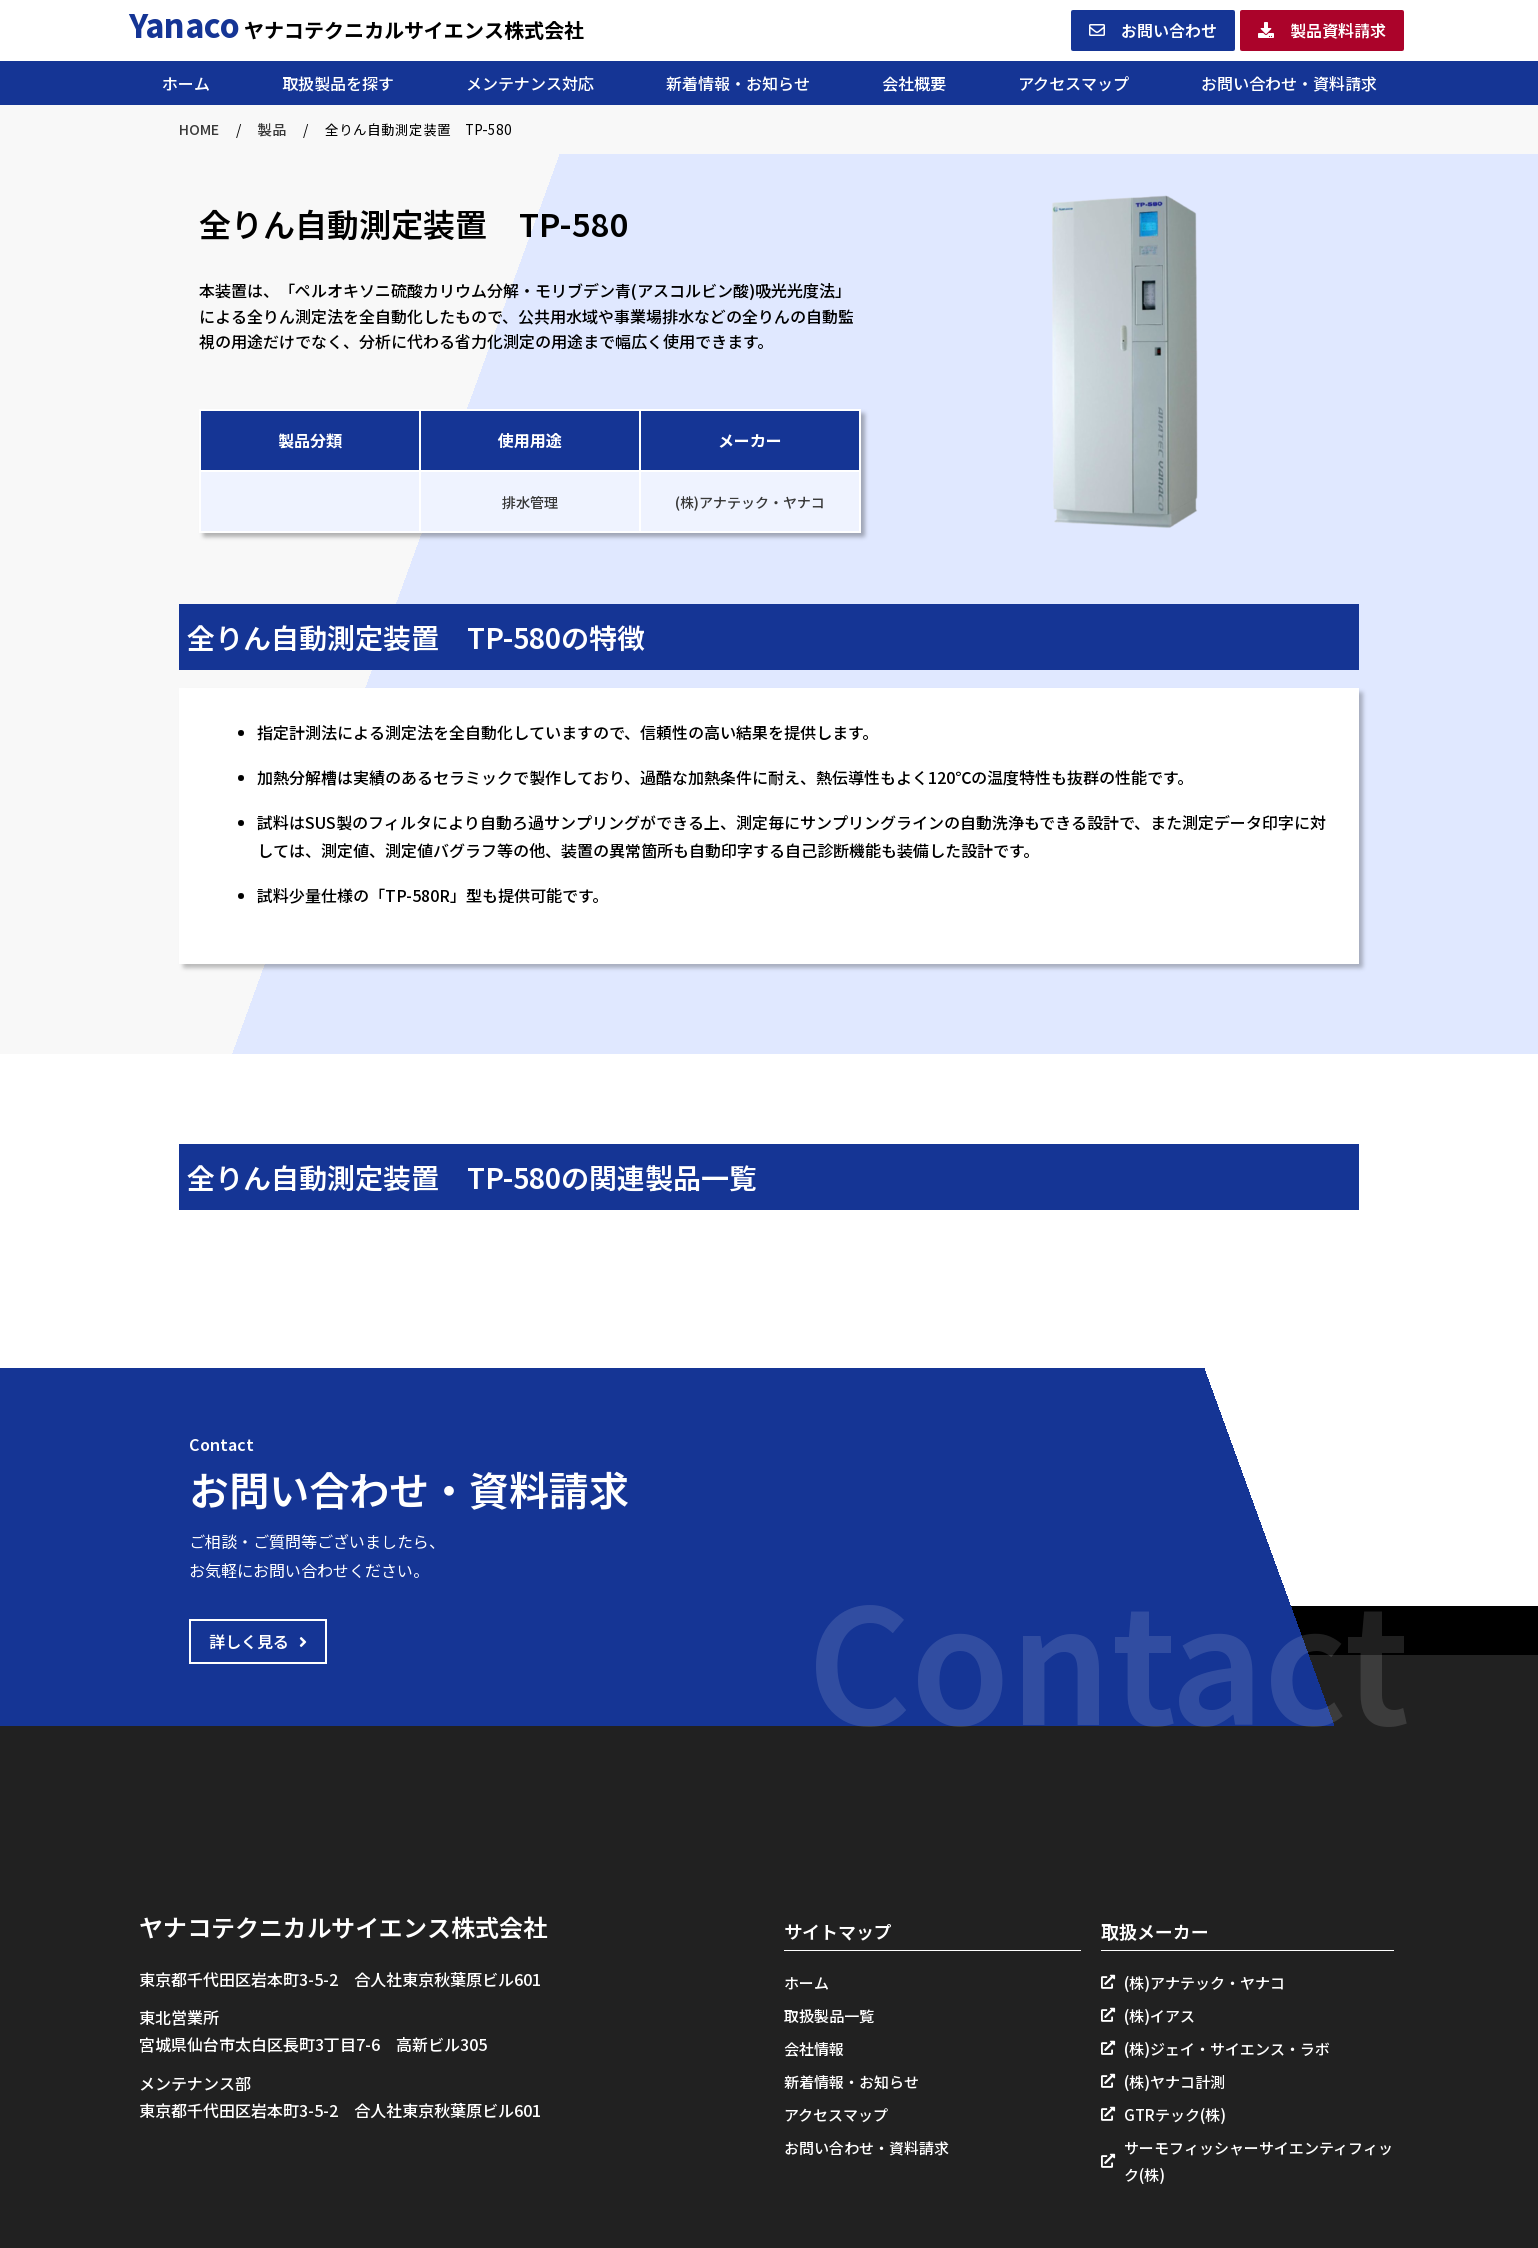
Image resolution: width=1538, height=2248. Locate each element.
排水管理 (530, 502)
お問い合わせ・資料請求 (1289, 83)
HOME (199, 129)
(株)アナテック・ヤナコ (750, 502)
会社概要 (914, 83)
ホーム (186, 83)
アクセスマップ (1073, 83)
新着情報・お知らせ (738, 83)
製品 (272, 129)
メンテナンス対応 (530, 83)
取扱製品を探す (338, 83)
